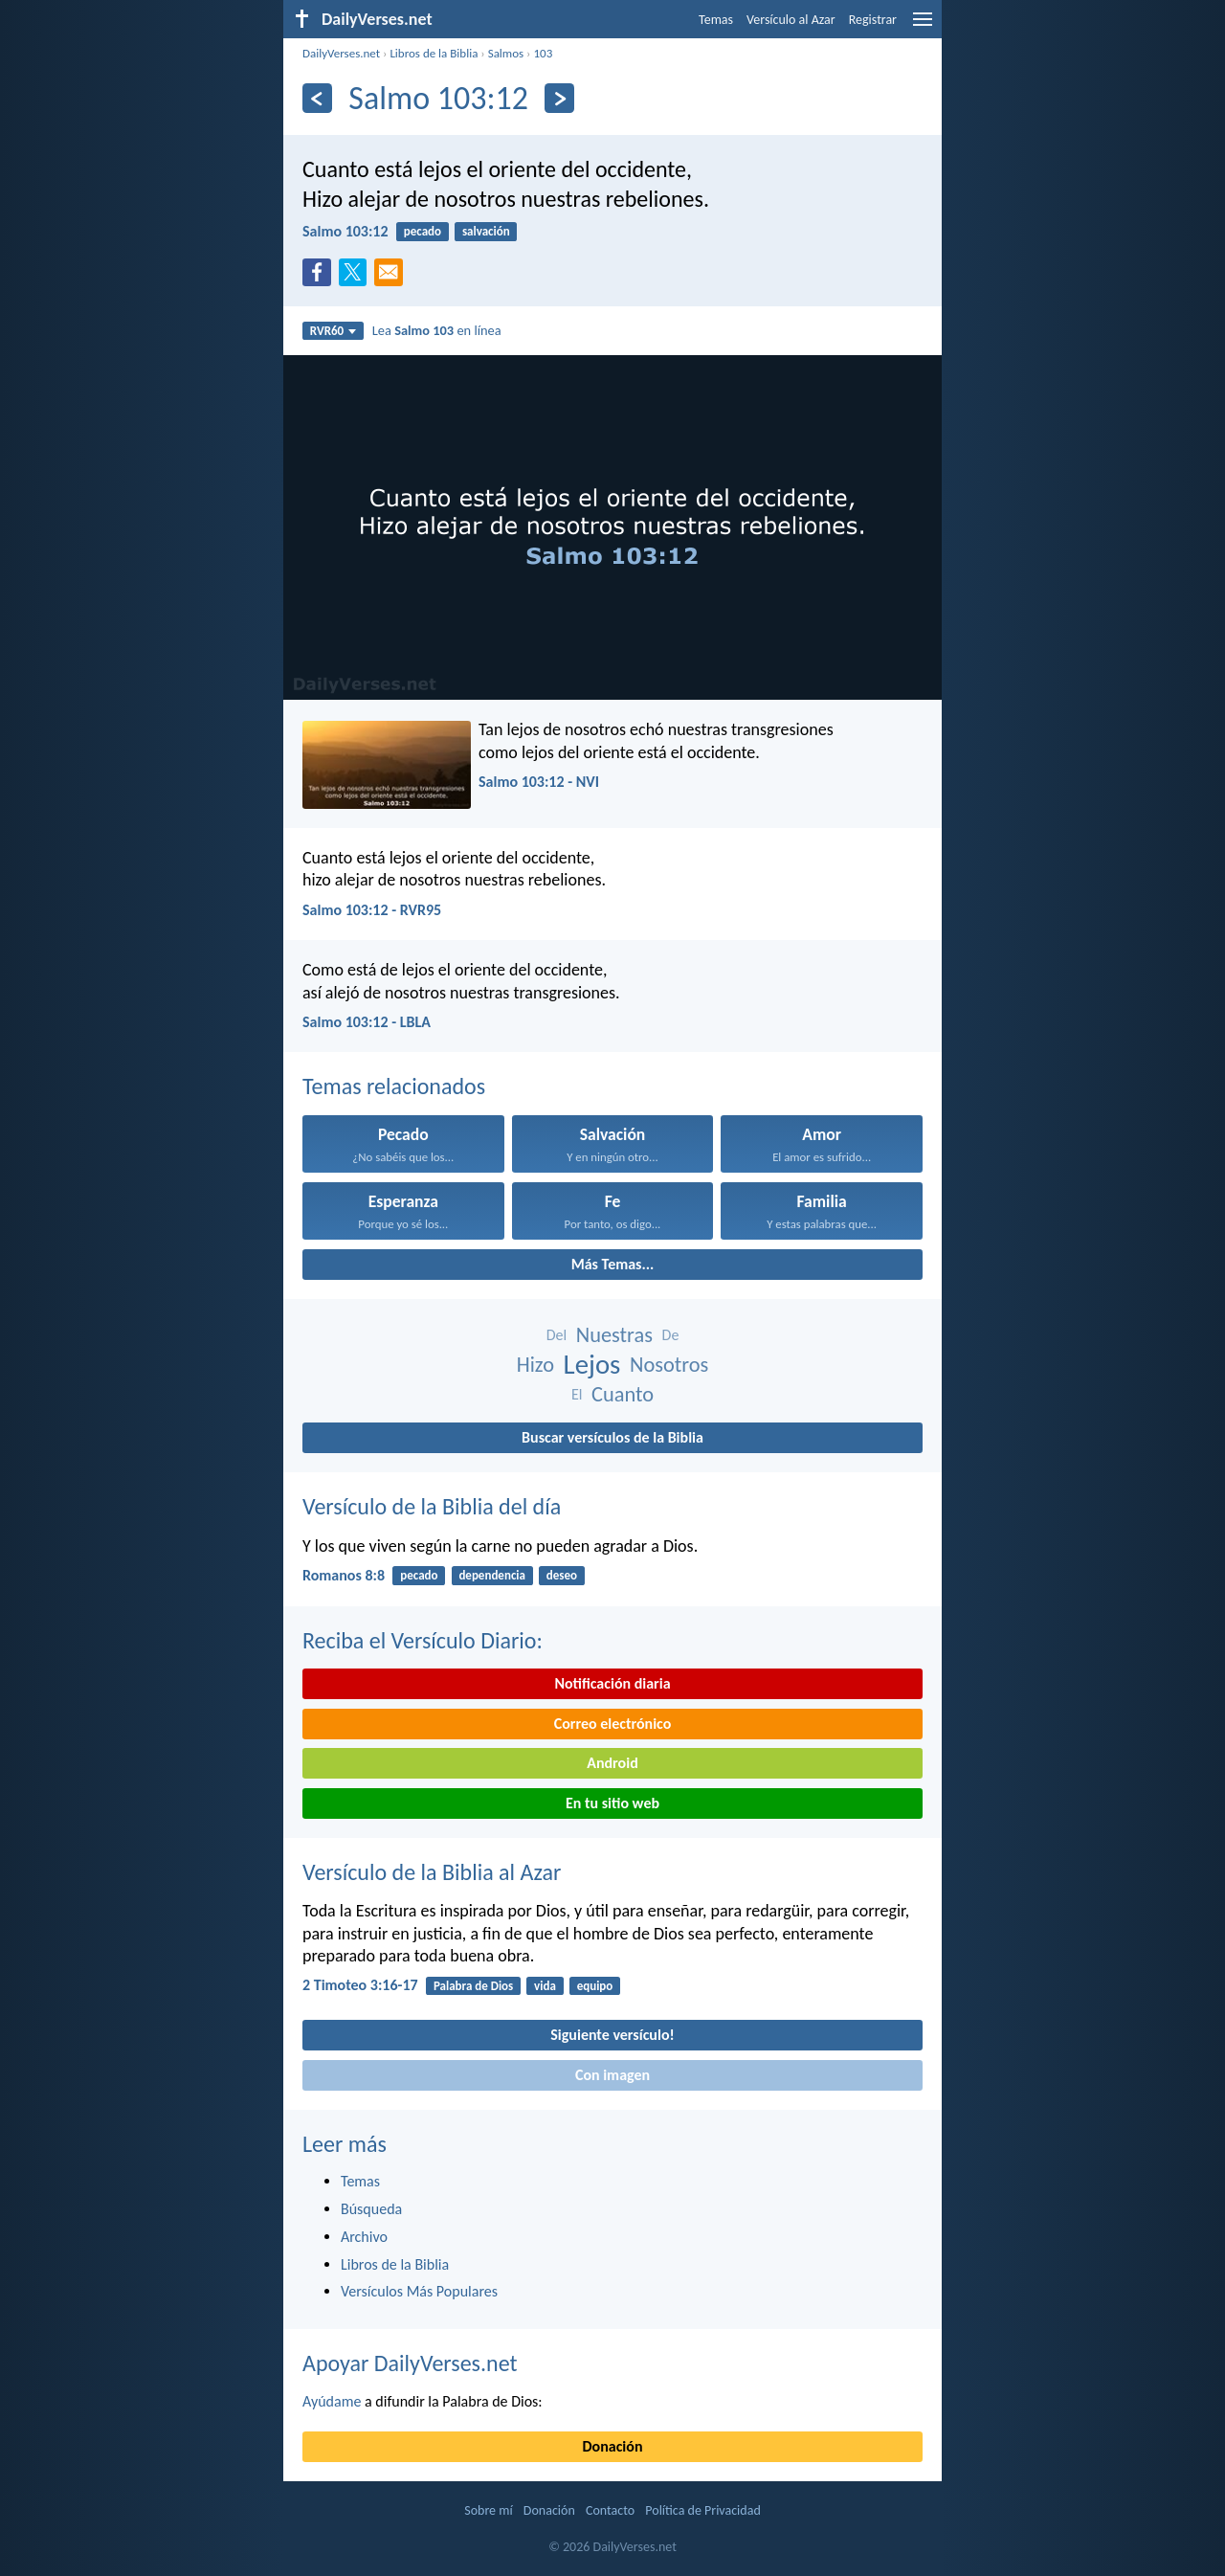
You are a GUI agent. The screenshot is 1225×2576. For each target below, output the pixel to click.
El (576, 1394)
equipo (595, 1986)
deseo (561, 1575)
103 (542, 53)
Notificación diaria (612, 1683)
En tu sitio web (612, 1803)
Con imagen (612, 2075)
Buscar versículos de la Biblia (612, 1437)
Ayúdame (331, 2401)
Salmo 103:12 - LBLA (366, 1022)
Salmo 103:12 (345, 231)
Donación (613, 2446)
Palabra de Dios (473, 1986)
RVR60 (333, 331)
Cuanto (622, 1394)
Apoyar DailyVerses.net (410, 2363)
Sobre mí (488, 2510)
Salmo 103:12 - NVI (539, 782)
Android (612, 1763)
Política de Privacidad (702, 2510)
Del (556, 1335)
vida (545, 1986)
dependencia (491, 1575)
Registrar (873, 19)
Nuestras (614, 1335)
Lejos (592, 1364)
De (670, 1335)
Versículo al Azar (790, 19)
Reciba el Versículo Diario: (422, 1640)
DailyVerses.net (341, 53)
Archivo (364, 2237)
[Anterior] (317, 98)
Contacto (610, 2510)
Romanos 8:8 (343, 1575)
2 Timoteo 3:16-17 (360, 1985)
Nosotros (669, 1365)
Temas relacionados (393, 1086)
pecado (422, 231)
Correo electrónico (613, 1723)
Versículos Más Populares (419, 2291)
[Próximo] (559, 98)
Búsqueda (371, 2209)
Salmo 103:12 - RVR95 (371, 910)
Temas (716, 19)
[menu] (922, 26)
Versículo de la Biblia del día (431, 1506)
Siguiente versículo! (612, 2035)
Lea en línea (436, 330)
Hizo (535, 1365)
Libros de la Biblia (434, 53)
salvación (486, 231)
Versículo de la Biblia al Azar (431, 1872)
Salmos (506, 53)
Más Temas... (613, 1264)
